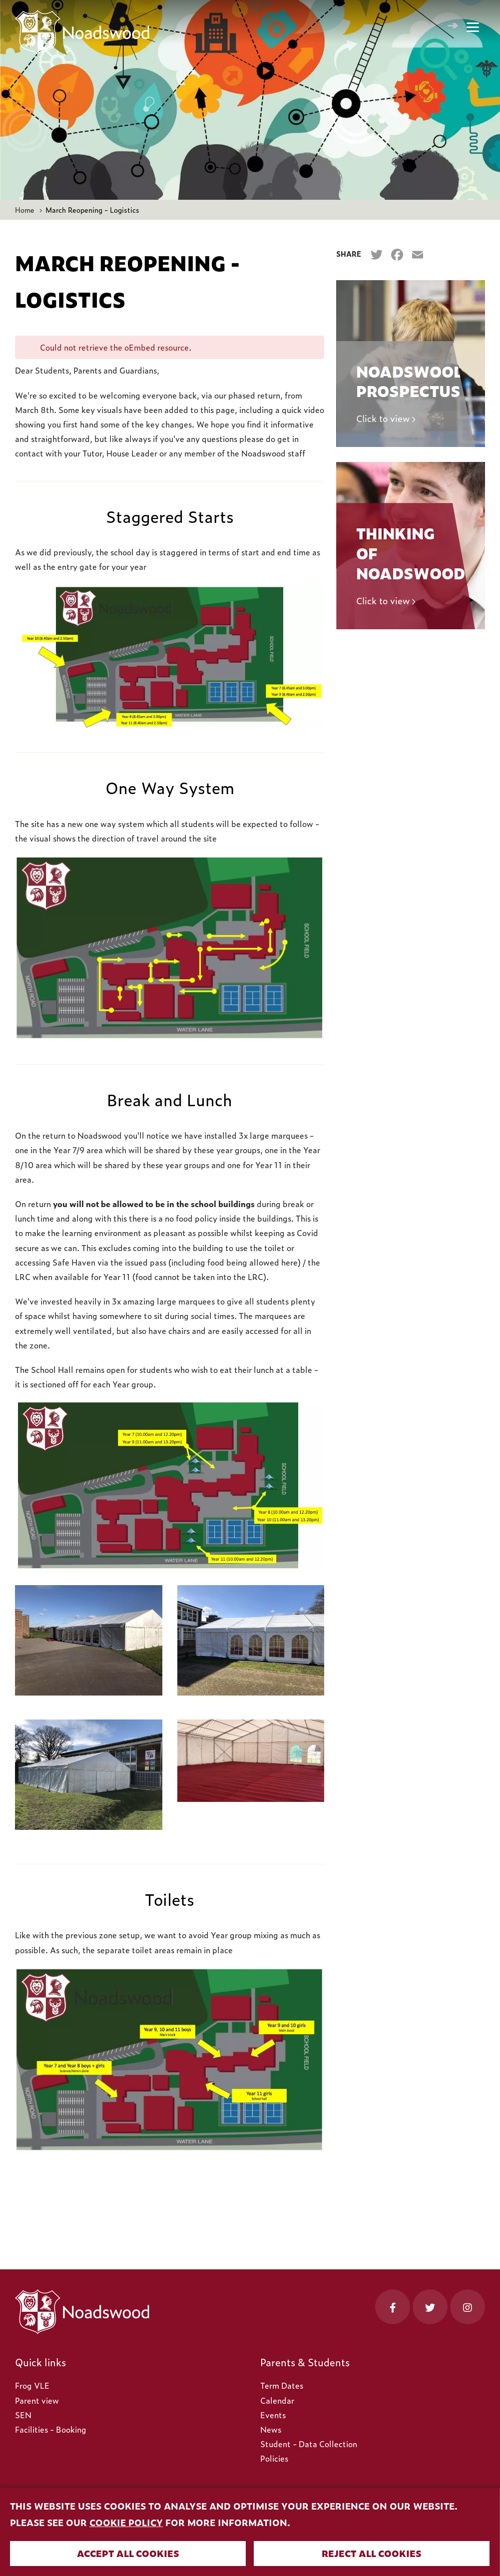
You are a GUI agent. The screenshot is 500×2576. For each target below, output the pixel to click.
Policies (274, 2458)
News (270, 2429)
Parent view (37, 2400)
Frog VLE (32, 2385)
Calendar (277, 2400)
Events (273, 2415)
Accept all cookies (128, 2553)
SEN (23, 2415)
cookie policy (126, 2522)
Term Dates (281, 2385)
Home (24, 209)
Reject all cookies (372, 2553)
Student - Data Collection (308, 2444)
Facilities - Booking (50, 2429)
